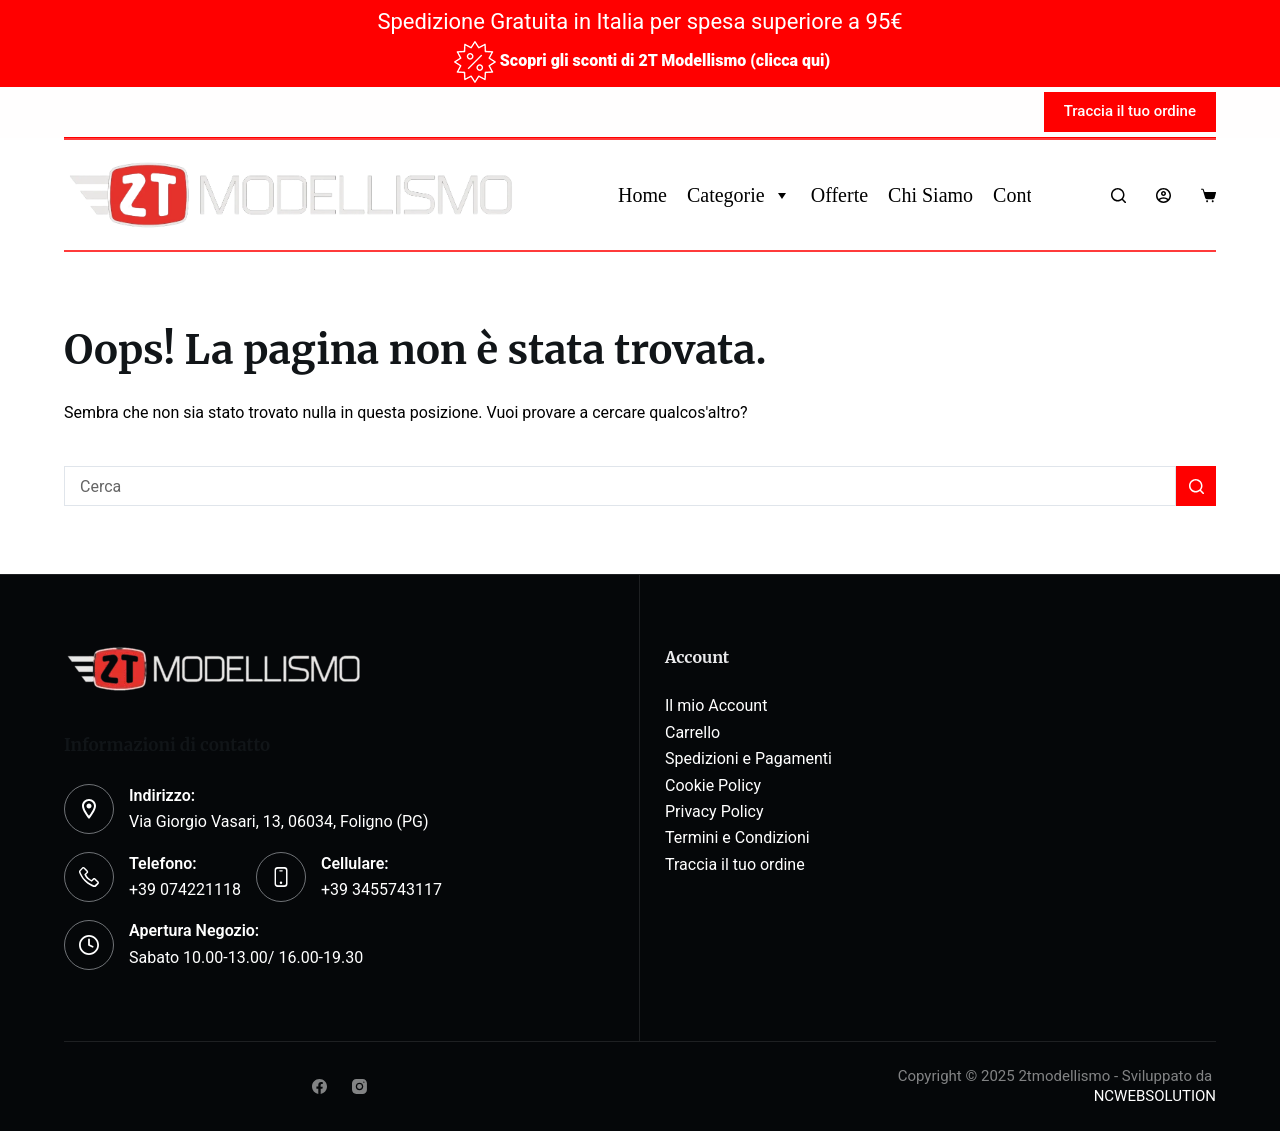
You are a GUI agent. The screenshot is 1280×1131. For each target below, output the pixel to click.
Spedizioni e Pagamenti (748, 758)
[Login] (1163, 195)
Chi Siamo (930, 195)
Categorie (739, 195)
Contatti (1025, 195)
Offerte (839, 195)
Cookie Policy (713, 785)
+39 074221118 (185, 889)
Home (642, 195)
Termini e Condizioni (737, 837)
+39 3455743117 (381, 889)
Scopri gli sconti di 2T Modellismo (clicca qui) (665, 60)
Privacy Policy (714, 811)
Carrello (692, 732)
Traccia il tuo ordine (1130, 111)
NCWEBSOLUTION (1155, 1096)
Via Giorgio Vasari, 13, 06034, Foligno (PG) (279, 821)
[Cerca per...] (620, 486)
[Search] (1118, 195)
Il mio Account (716, 705)
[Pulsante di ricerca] (1196, 486)
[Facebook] (319, 1086)
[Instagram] (359, 1086)
